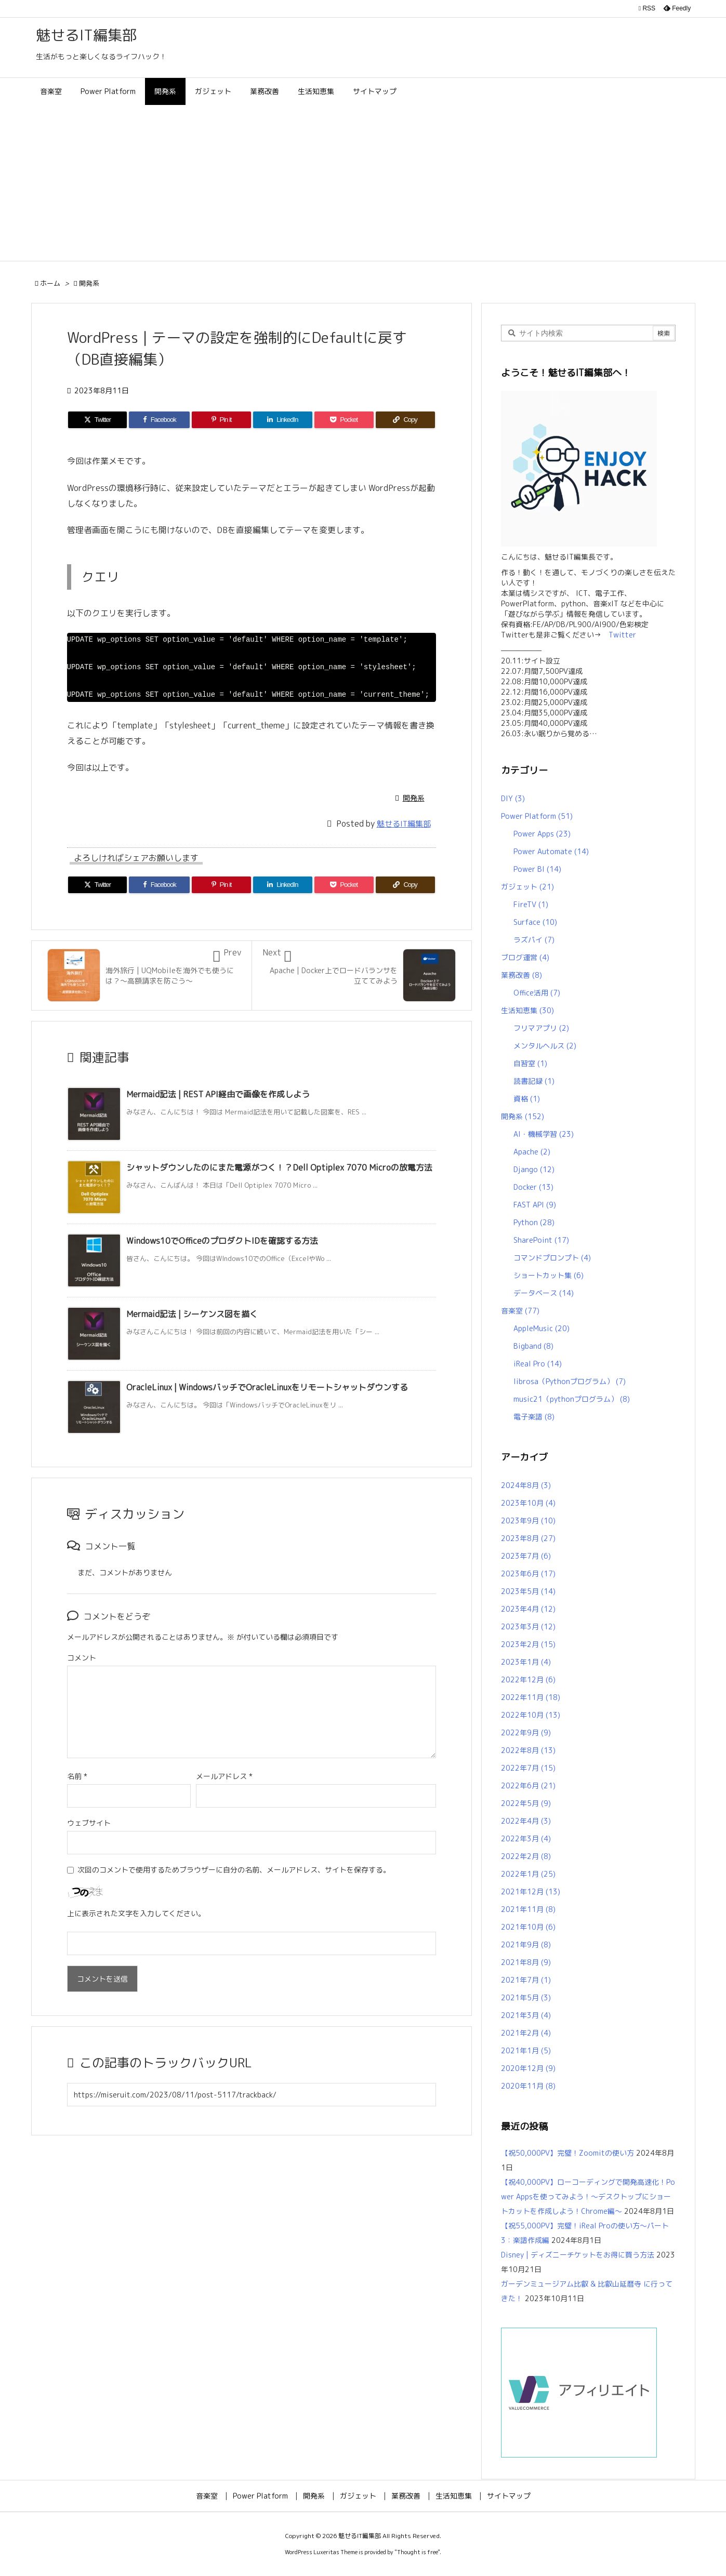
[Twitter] (97, 419)
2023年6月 (528, 1573)
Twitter (618, 635)
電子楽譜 (534, 1417)
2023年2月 (528, 1644)
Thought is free (417, 2552)
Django (534, 1169)
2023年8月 (528, 1538)
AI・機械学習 (543, 1134)
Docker (533, 1187)
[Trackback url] (251, 2094)
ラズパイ (534, 940)
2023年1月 (526, 1662)
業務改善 (521, 975)
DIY (513, 798)
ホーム (50, 283)
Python (534, 1222)
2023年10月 (528, 1503)
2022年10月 (530, 1715)
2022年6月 (528, 1785)
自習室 (530, 1063)
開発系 (89, 283)
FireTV (530, 904)
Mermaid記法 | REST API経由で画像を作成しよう (218, 1094)
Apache (531, 1152)
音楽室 (520, 1311)
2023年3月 (528, 1626)
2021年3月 (526, 2015)
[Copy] (405, 419)
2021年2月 (526, 2033)
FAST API (534, 1205)
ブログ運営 (525, 957)
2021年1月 (526, 2050)
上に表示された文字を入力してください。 (136, 1913)
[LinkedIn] (282, 419)
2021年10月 (528, 1927)
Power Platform (537, 816)
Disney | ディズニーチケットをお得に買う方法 (577, 2255)
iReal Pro (537, 1364)
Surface (535, 922)
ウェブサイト (89, 1823)
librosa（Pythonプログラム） (569, 1381)
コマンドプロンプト (552, 1258)
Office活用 (536, 993)
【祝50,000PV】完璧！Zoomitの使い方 (567, 2153)
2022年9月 (526, 1732)
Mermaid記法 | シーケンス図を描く (192, 1314)
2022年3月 (526, 1838)
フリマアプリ (541, 1028)
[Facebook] (159, 419)
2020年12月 (528, 2068)
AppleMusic (541, 1328)
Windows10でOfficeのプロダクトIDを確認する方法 (222, 1240)
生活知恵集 (527, 1010)
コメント (81, 1658)
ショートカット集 (548, 1275)
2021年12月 (530, 1891)
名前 (77, 1776)
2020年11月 (528, 2086)
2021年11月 (528, 1909)
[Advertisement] (363, 183)
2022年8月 (528, 1750)
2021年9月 (526, 1944)
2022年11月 (530, 1697)
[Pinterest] (221, 419)
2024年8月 (526, 1485)
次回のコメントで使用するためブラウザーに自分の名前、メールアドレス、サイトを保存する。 (233, 1870)
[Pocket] (344, 419)
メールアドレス (224, 1776)
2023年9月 (528, 1520)
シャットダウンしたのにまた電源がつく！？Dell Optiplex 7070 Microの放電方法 (279, 1167)
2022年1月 (528, 1874)
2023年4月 (528, 1609)
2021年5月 (526, 1997)
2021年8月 (526, 1962)
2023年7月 (526, 1556)
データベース (543, 1293)
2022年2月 (526, 1856)
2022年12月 (528, 1679)
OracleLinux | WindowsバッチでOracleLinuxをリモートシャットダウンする (267, 1387)
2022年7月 (528, 1768)
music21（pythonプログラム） (571, 1399)
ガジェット (527, 887)
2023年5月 (528, 1591)
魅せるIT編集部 (404, 823)
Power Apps (542, 834)
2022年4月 (526, 1821)
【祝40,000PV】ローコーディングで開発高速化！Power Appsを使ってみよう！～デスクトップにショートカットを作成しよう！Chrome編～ (588, 2196)
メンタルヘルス (544, 1046)
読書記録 (534, 1081)
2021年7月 (526, 1980)
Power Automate (551, 851)
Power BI (537, 869)
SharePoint (541, 1240)
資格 (526, 1099)
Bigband (533, 1346)
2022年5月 (526, 1803)
